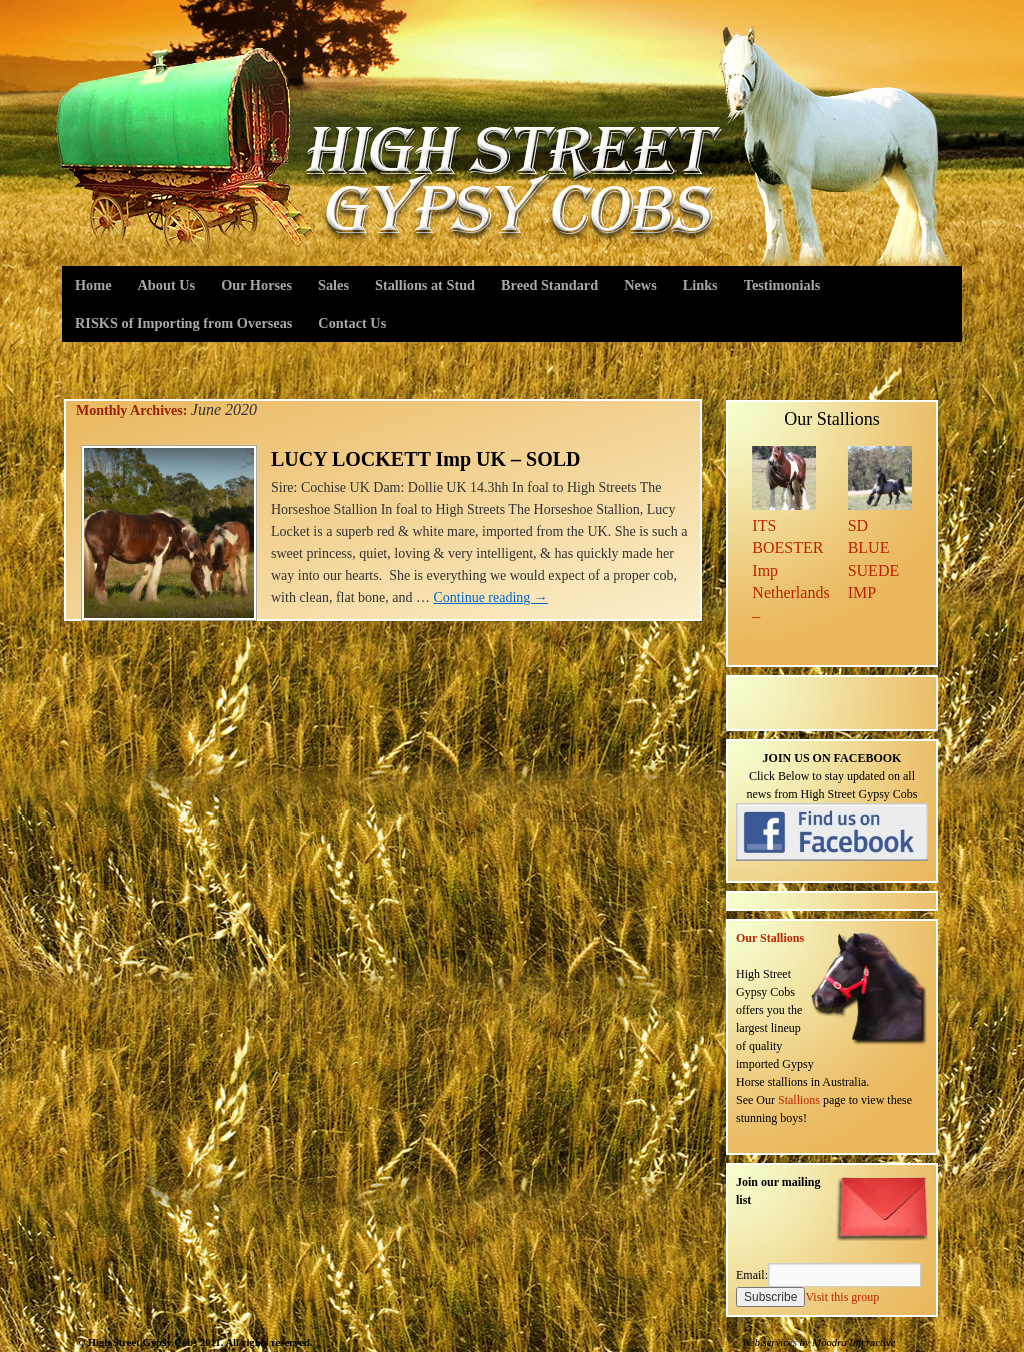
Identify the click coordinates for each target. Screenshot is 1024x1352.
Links (700, 285)
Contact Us (352, 323)
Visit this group (842, 1297)
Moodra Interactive (853, 1342)
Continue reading (491, 597)
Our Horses (256, 285)
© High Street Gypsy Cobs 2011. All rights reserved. (195, 1342)
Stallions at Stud (425, 285)
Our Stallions (770, 938)
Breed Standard (549, 285)
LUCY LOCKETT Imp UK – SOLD (426, 459)
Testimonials (782, 285)
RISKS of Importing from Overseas (183, 323)
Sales (333, 285)
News (640, 285)
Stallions (799, 1100)
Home (93, 285)
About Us (167, 285)
